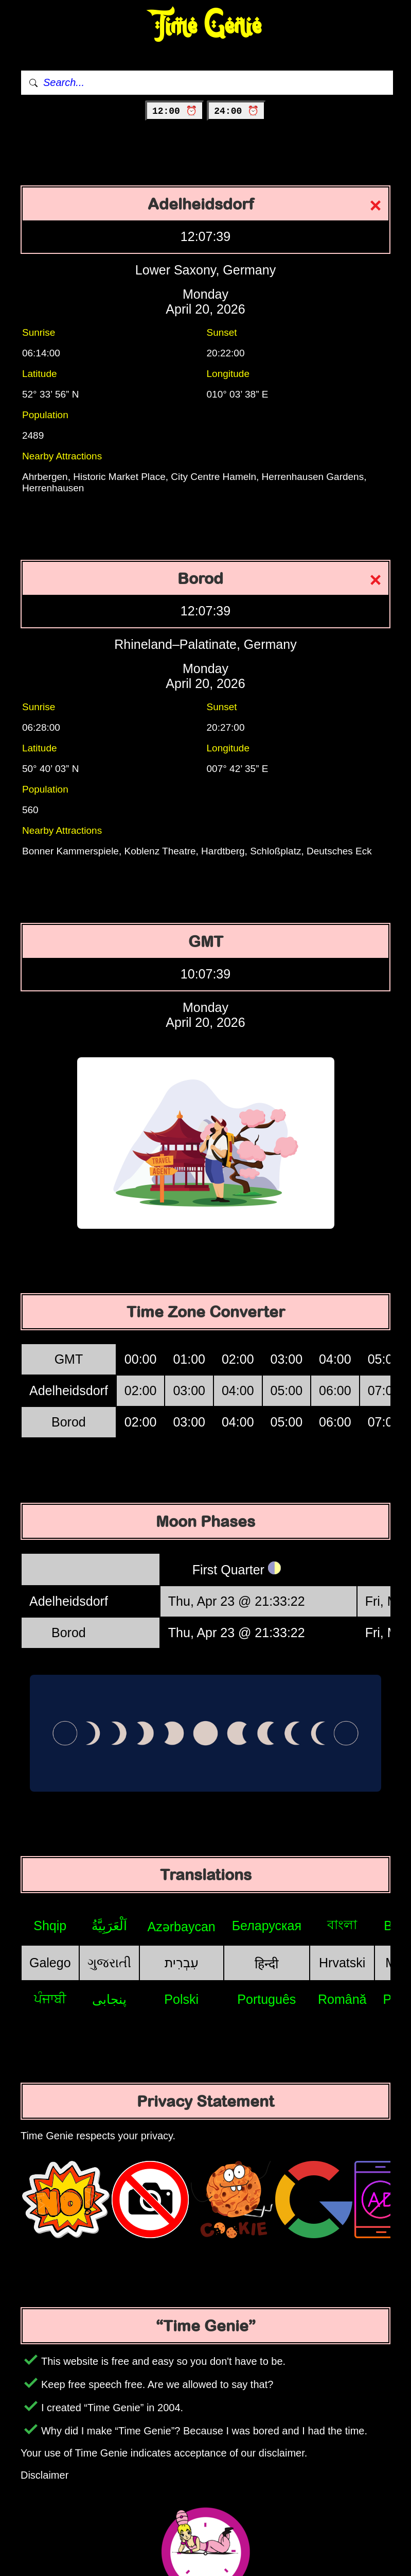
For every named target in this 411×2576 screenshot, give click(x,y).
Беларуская (266, 1925)
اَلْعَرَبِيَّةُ (109, 1925)
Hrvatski (342, 1962)
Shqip (49, 1925)
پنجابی (109, 1999)
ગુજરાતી (109, 1962)
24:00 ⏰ (236, 111)
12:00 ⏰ (174, 111)
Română (342, 1999)
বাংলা (342, 1924)
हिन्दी (266, 1963)
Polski (181, 1999)
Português (266, 1999)
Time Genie (205, 26)
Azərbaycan (182, 1926)
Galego (50, 1962)
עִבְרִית (182, 1962)
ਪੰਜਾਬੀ (50, 1998)
